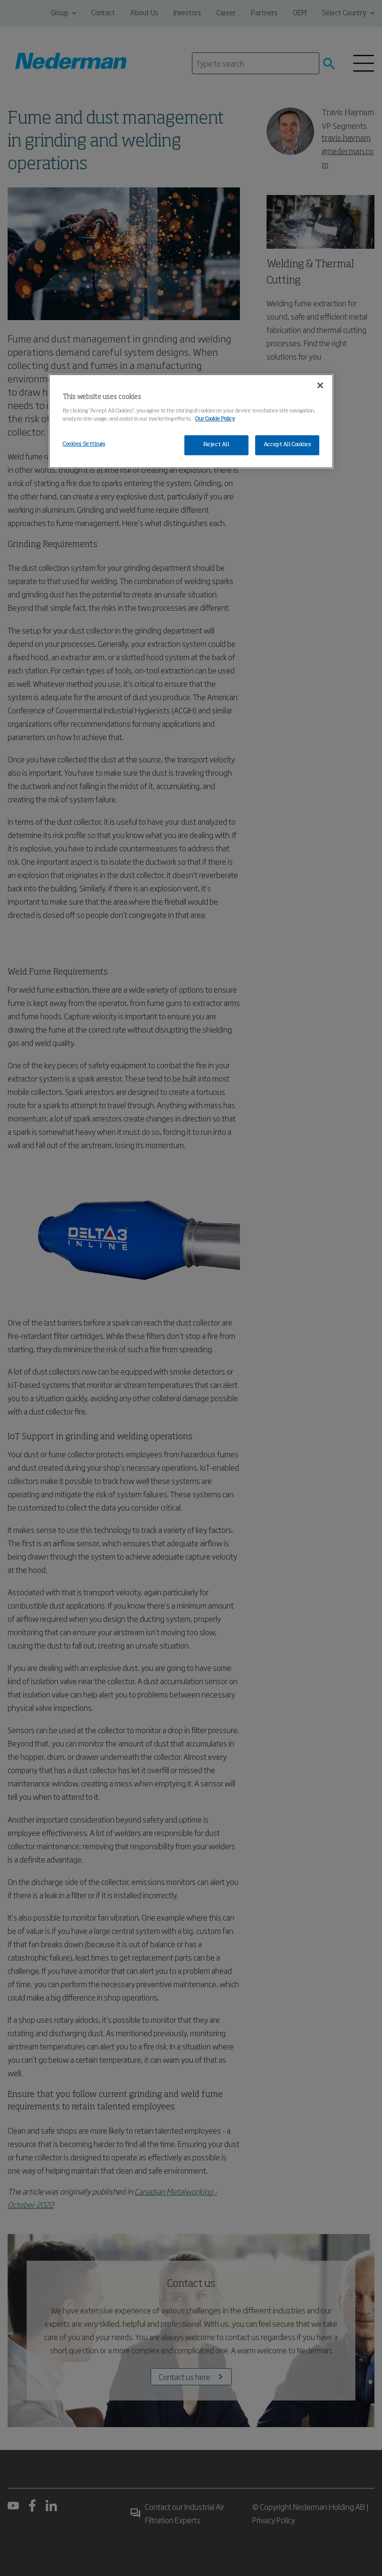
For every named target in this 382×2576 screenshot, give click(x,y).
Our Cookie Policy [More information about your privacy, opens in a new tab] (215, 419)
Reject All (216, 445)
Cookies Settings (84, 444)
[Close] (320, 385)
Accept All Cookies (287, 445)
